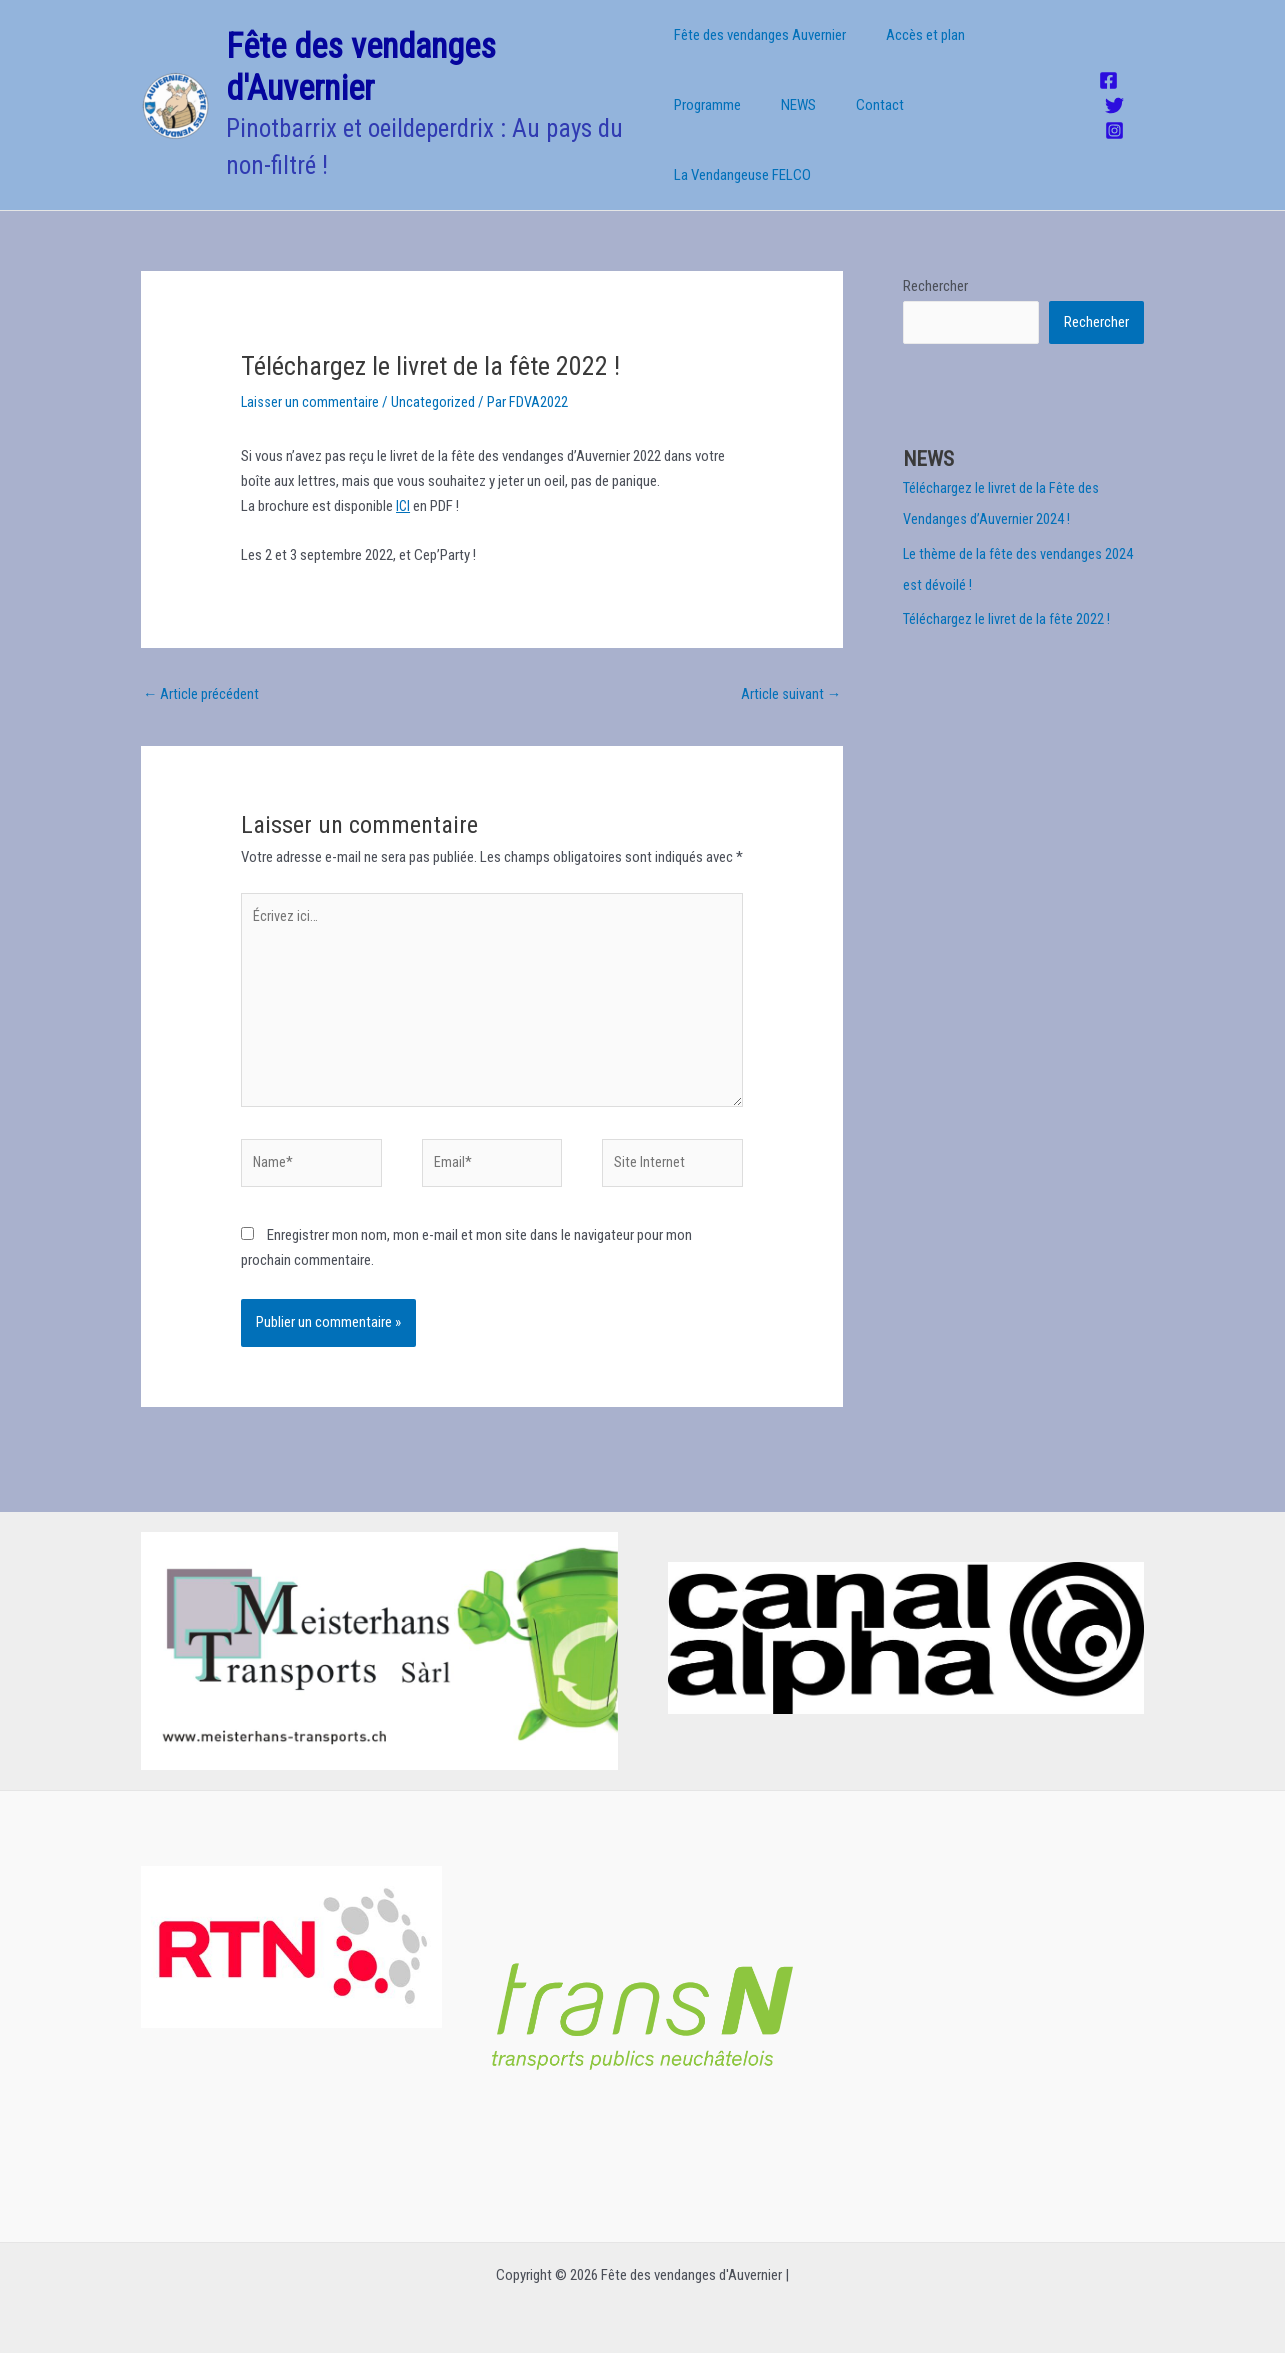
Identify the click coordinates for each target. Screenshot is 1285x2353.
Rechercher (935, 265)
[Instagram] (1111, 119)
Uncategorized (434, 381)
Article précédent (201, 674)
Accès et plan (915, 60)
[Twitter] (1111, 95)
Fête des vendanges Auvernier (760, 60)
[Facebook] (1105, 70)
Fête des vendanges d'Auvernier (361, 56)
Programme (1018, 60)
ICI (403, 485)
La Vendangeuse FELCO (885, 130)
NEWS (691, 130)
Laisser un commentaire (310, 381)
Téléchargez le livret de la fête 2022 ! (1006, 596)
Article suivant (790, 674)
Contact (763, 130)
